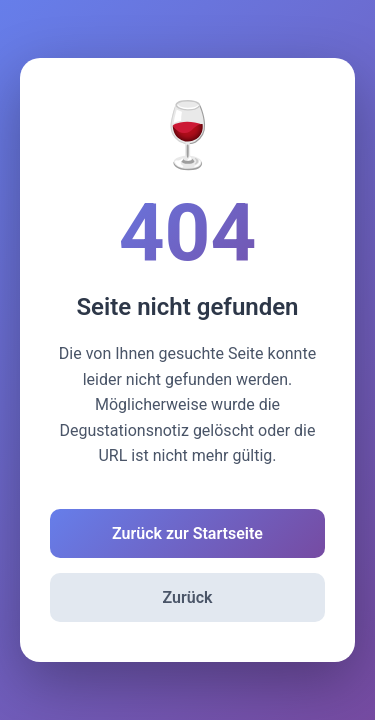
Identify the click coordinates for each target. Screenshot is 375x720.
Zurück (188, 597)
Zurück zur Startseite (187, 533)
